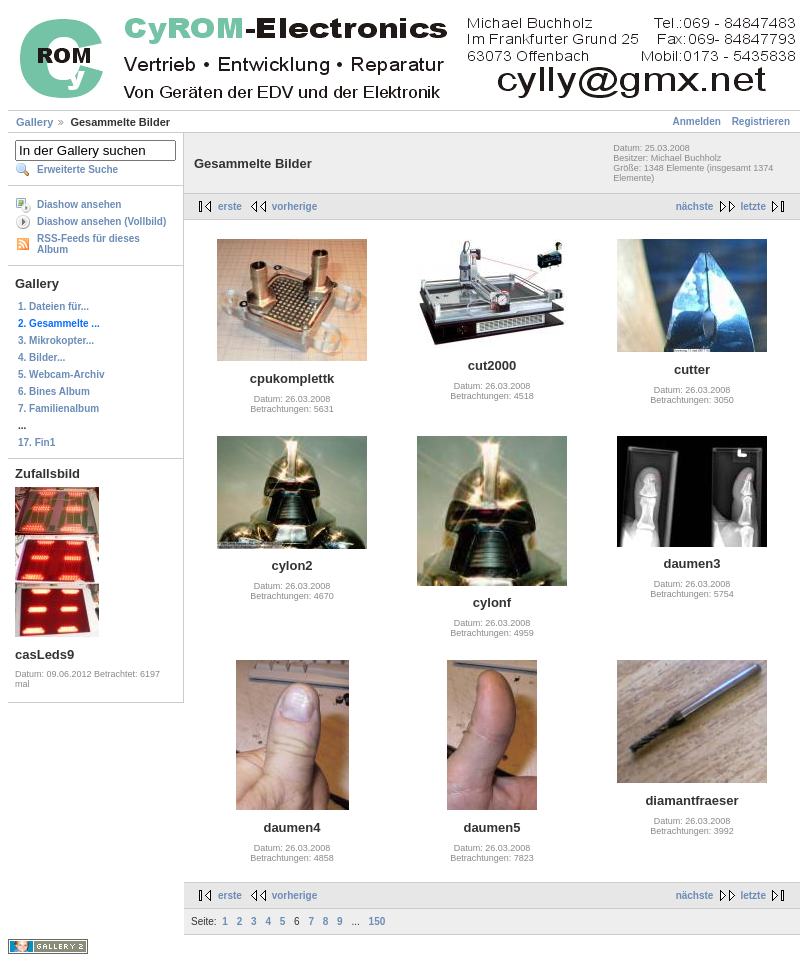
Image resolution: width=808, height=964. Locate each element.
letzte (753, 206)
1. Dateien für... (53, 306)
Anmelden (697, 121)
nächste (695, 206)
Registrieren (761, 121)
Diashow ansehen (79, 204)
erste (230, 206)
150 (377, 921)
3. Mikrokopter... (56, 340)
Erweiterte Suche (77, 169)
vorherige (295, 206)
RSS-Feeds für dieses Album (88, 244)
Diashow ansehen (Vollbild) (101, 221)
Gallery (34, 122)
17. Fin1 (36, 442)
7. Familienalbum (58, 408)
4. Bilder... (41, 357)
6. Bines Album (54, 391)
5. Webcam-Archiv (61, 374)
